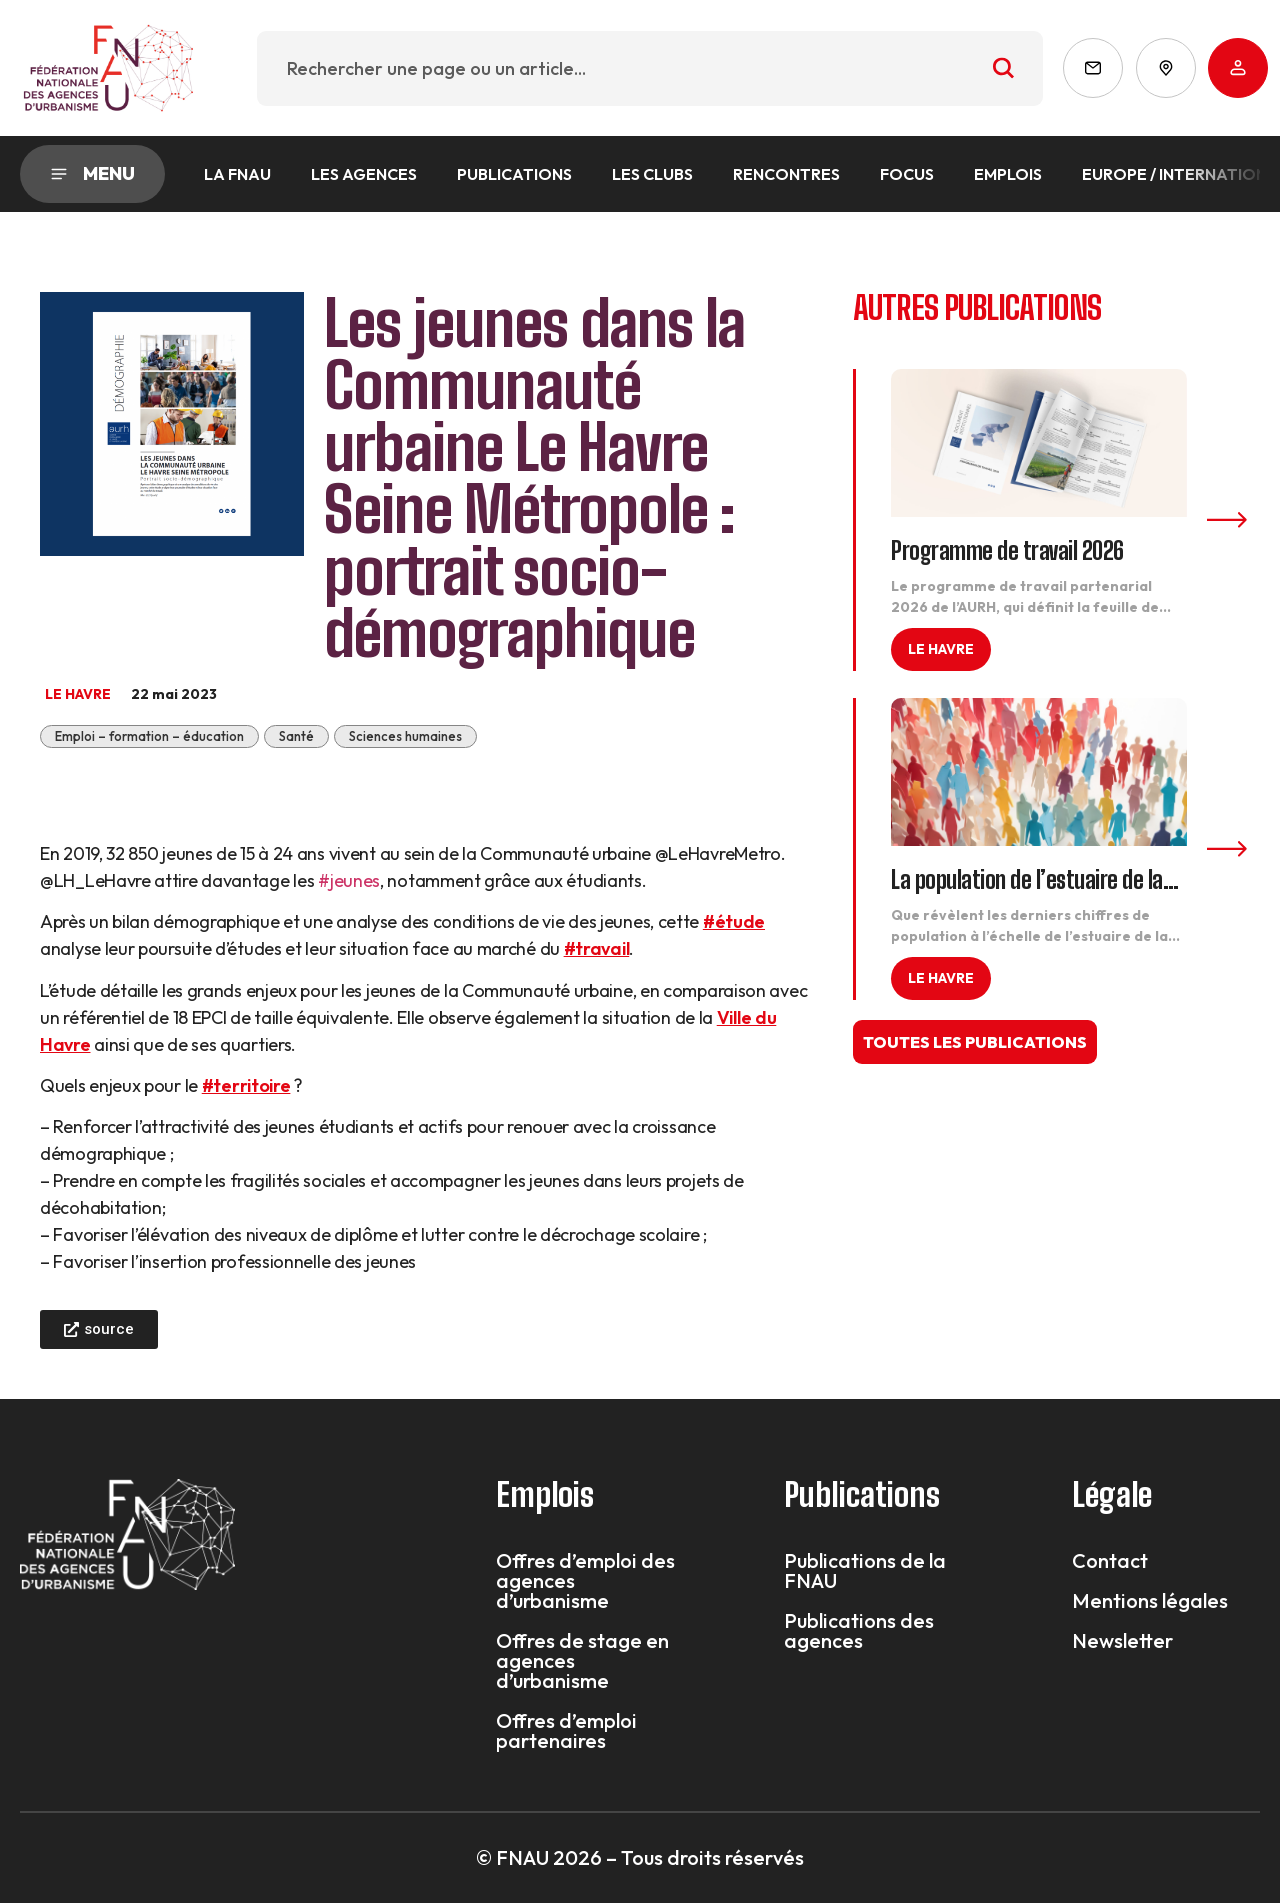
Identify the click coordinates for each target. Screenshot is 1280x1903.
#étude (734, 921)
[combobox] (650, 68)
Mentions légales (1150, 1601)
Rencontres (786, 174)
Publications (514, 174)
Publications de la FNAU (865, 1571)
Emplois (1008, 174)
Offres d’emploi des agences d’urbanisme (585, 1581)
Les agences (364, 174)
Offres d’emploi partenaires (566, 1731)
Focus (907, 174)
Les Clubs (652, 174)
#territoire (246, 1085)
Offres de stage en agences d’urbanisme (582, 1661)
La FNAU (237, 174)
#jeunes (349, 880)
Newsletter (1122, 1641)
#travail (597, 948)
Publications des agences (859, 1631)
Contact (1110, 1561)
